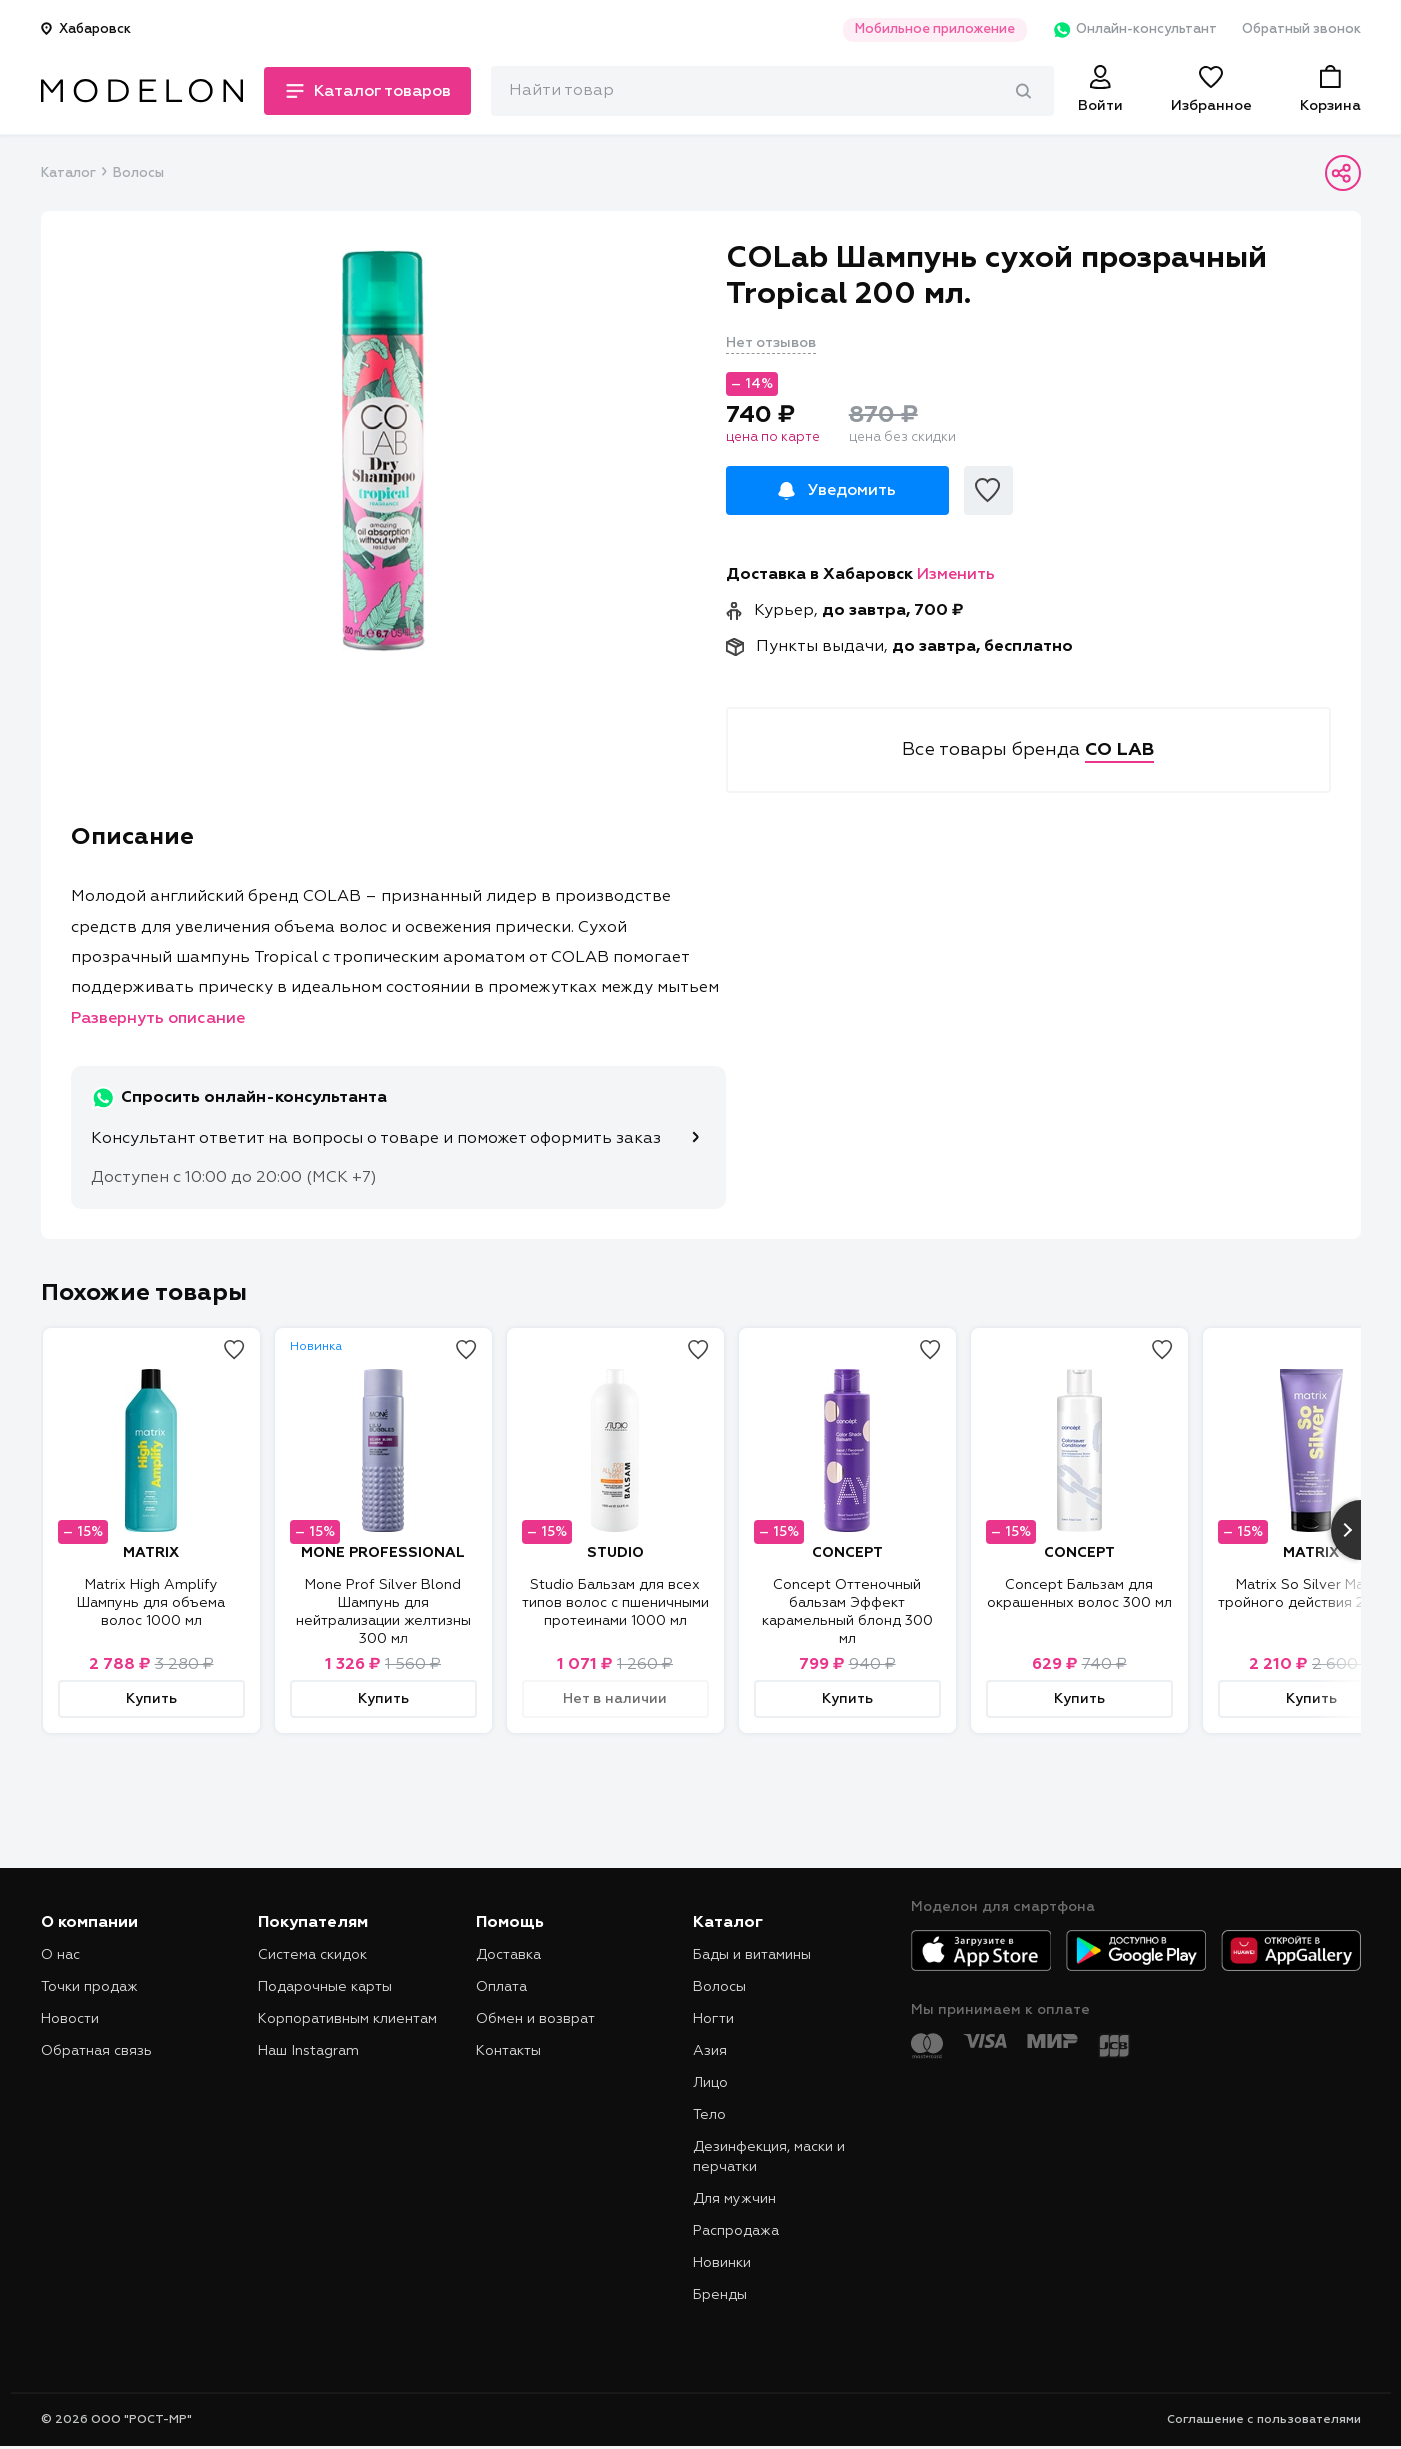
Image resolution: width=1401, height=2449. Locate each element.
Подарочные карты (325, 1987)
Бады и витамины (752, 1955)
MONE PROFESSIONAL (383, 1553)
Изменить (956, 575)
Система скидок (312, 1955)
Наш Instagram (308, 2051)
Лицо (710, 2083)
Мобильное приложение (935, 29)
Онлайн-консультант (1134, 30)
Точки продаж (89, 1987)
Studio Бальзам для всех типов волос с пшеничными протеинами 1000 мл (615, 1603)
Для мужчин (734, 2199)
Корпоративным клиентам (347, 2019)
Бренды (720, 2295)
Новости (70, 2019)
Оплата (501, 1987)
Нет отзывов (771, 343)
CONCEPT (847, 1553)
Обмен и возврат (535, 2019)
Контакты (508, 2051)
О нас (60, 1955)
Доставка (508, 1955)
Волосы (138, 173)
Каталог (68, 173)
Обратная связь (96, 2051)
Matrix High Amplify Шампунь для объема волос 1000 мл (151, 1603)
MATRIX (151, 1553)
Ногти (713, 2019)
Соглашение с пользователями (1264, 2420)
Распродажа (736, 2231)
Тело (709, 2115)
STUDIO (615, 1553)
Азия (710, 2051)
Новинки (722, 2263)
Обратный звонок (1301, 29)
